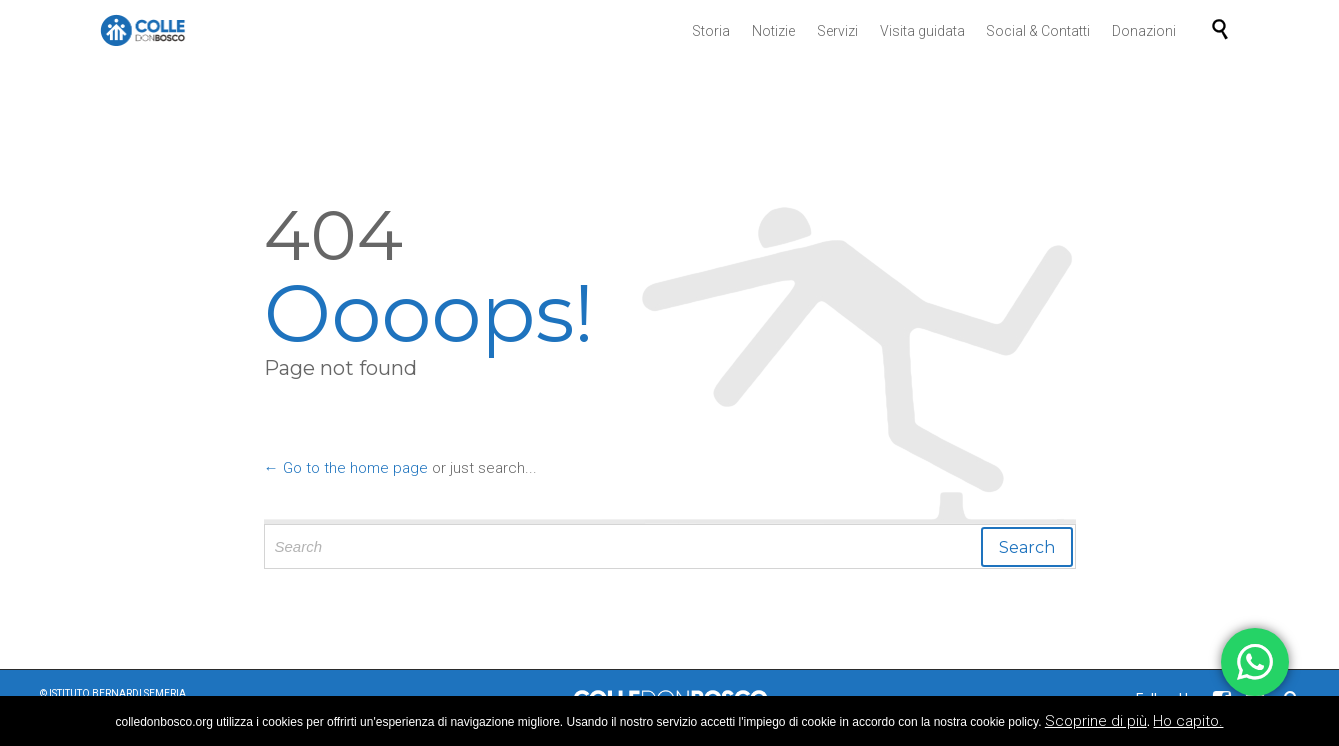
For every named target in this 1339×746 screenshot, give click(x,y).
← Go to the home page (346, 468)
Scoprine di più (1096, 721)
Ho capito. (1188, 721)
